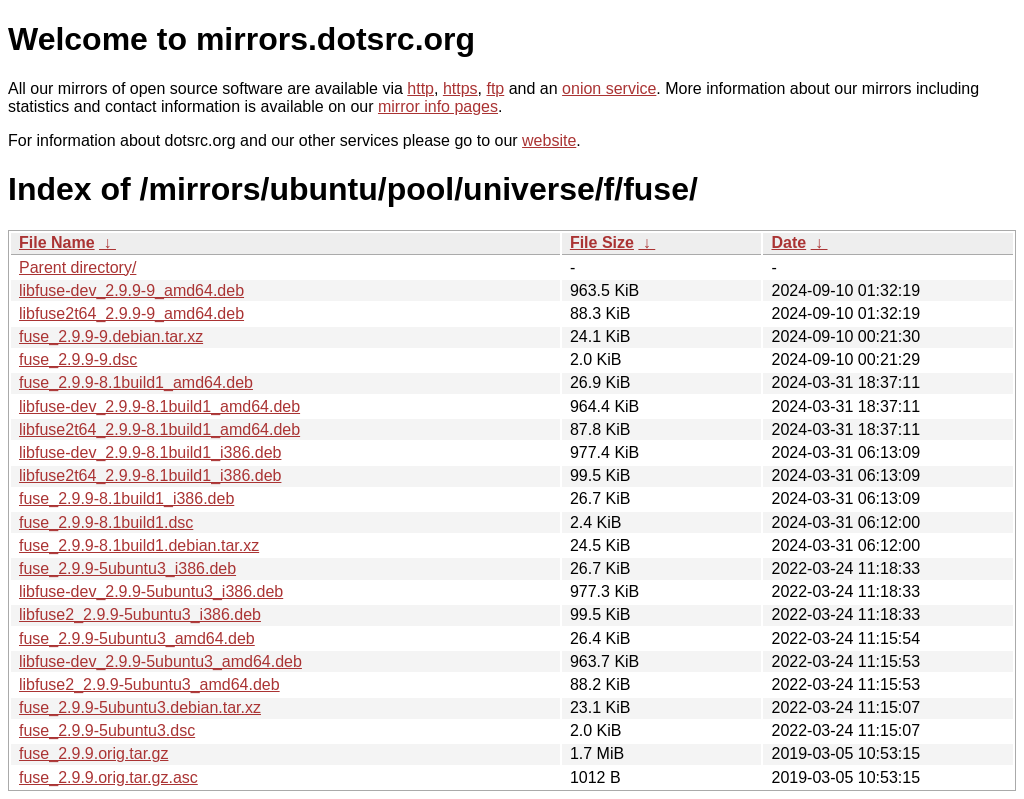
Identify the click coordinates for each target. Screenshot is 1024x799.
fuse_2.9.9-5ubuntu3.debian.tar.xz (140, 707)
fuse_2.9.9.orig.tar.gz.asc (108, 777)
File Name (57, 242)
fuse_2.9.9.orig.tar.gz (93, 753)
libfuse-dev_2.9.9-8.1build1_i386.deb (150, 452)
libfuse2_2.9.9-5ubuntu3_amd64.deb (149, 684)
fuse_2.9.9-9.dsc (78, 359)
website (549, 140)
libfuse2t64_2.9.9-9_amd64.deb (131, 313)
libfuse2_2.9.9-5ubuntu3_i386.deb (140, 614)
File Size (602, 242)
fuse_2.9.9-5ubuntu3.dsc (107, 730)
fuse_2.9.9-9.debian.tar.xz (111, 336)
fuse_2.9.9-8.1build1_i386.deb (126, 498)
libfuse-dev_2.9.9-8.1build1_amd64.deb (159, 406)
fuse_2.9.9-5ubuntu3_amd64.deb (137, 638)
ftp (495, 88)
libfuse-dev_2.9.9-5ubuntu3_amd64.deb (160, 661)
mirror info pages (438, 106)
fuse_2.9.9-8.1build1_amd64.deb (136, 382)
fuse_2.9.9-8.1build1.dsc (106, 522)
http (420, 88)
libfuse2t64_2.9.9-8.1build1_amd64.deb (159, 429)
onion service (609, 88)
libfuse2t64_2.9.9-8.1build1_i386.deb (150, 475)
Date (788, 242)
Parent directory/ (77, 267)
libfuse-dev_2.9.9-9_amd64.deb (131, 290)
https (460, 88)
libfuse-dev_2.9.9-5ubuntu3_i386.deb (151, 591)
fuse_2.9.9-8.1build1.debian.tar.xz (139, 545)
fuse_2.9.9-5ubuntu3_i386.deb (127, 568)
